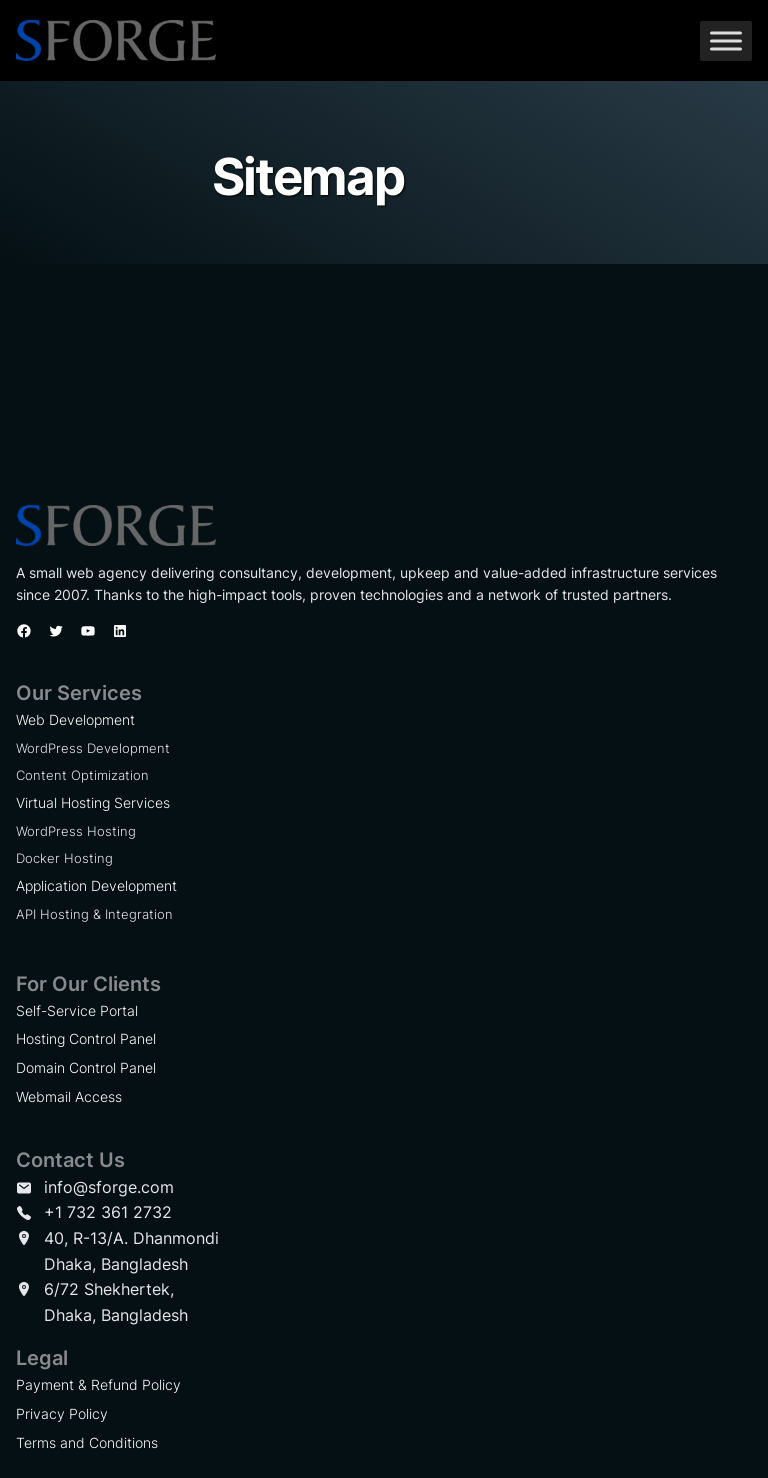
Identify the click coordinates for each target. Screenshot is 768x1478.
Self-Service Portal (77, 1010)
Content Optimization (82, 775)
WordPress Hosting (76, 831)
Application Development (96, 885)
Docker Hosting (64, 858)
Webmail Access (69, 1096)
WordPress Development (93, 748)
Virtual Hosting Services (93, 802)
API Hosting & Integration (94, 914)
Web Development (75, 719)
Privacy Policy (62, 1413)
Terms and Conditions (87, 1442)
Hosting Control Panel (86, 1038)
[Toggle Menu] (726, 40)
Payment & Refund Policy (98, 1384)
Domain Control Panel (86, 1067)
